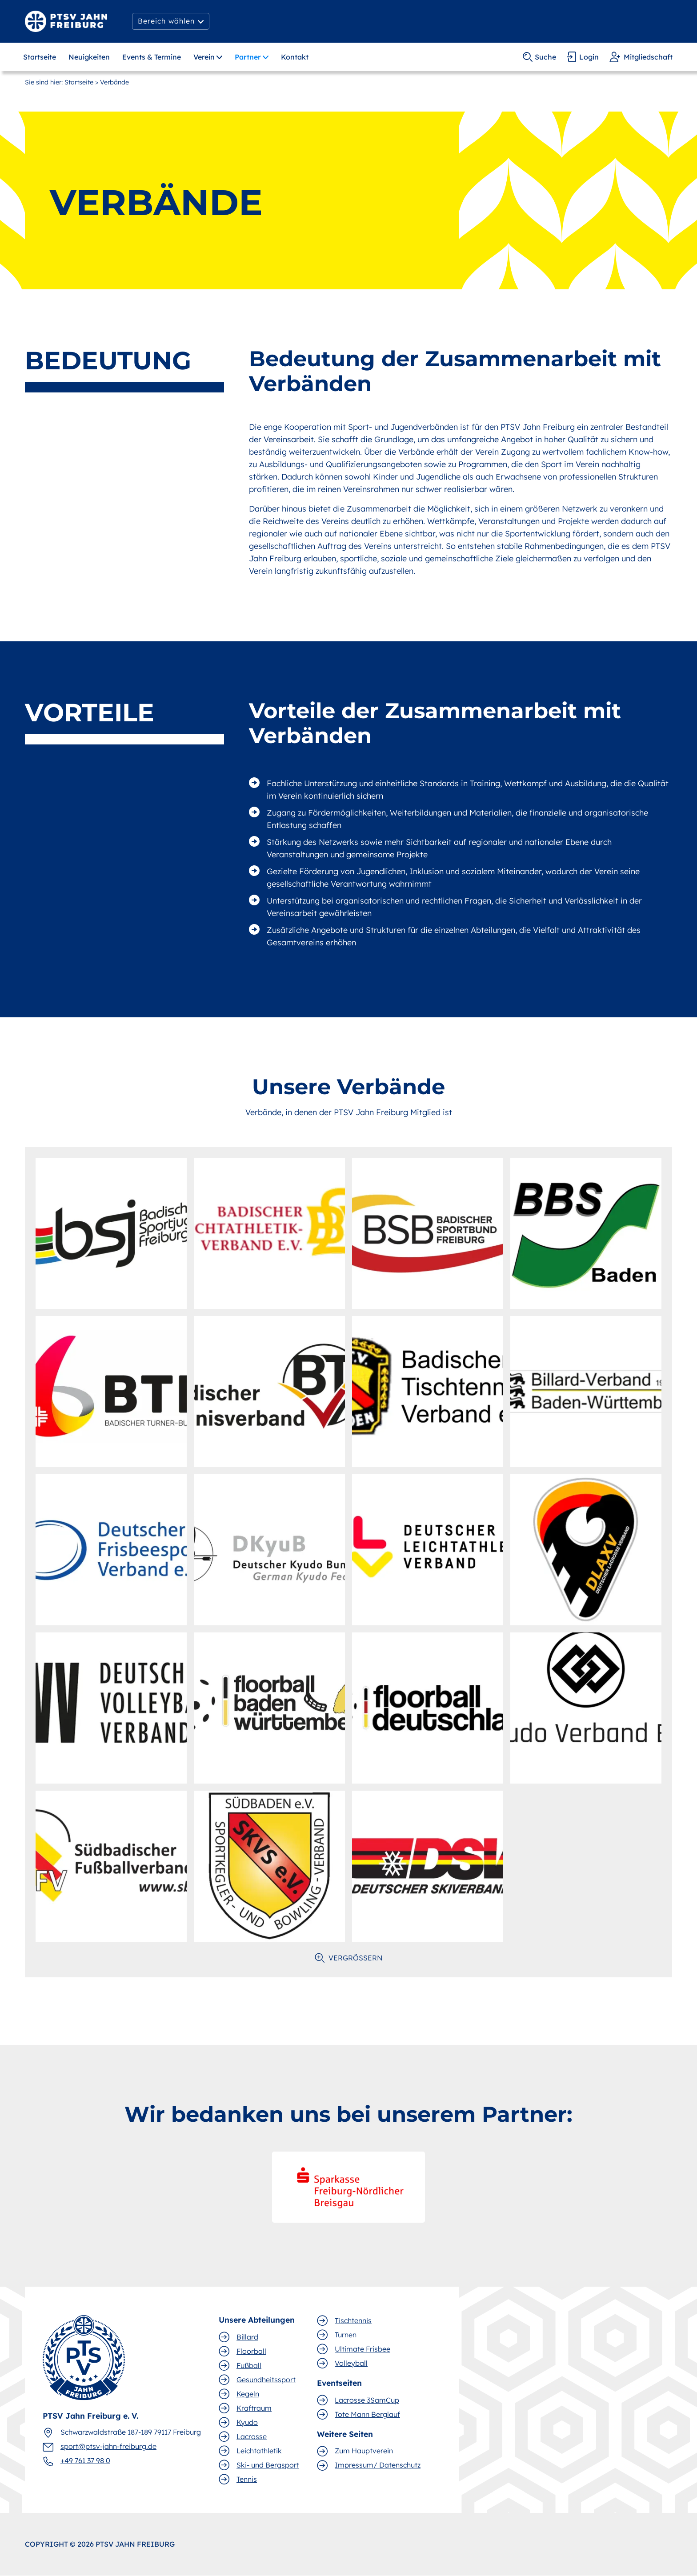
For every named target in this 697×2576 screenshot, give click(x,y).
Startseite (39, 56)
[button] (170, 21)
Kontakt (294, 56)
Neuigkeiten (89, 56)
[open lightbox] (111, 1233)
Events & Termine (151, 56)
